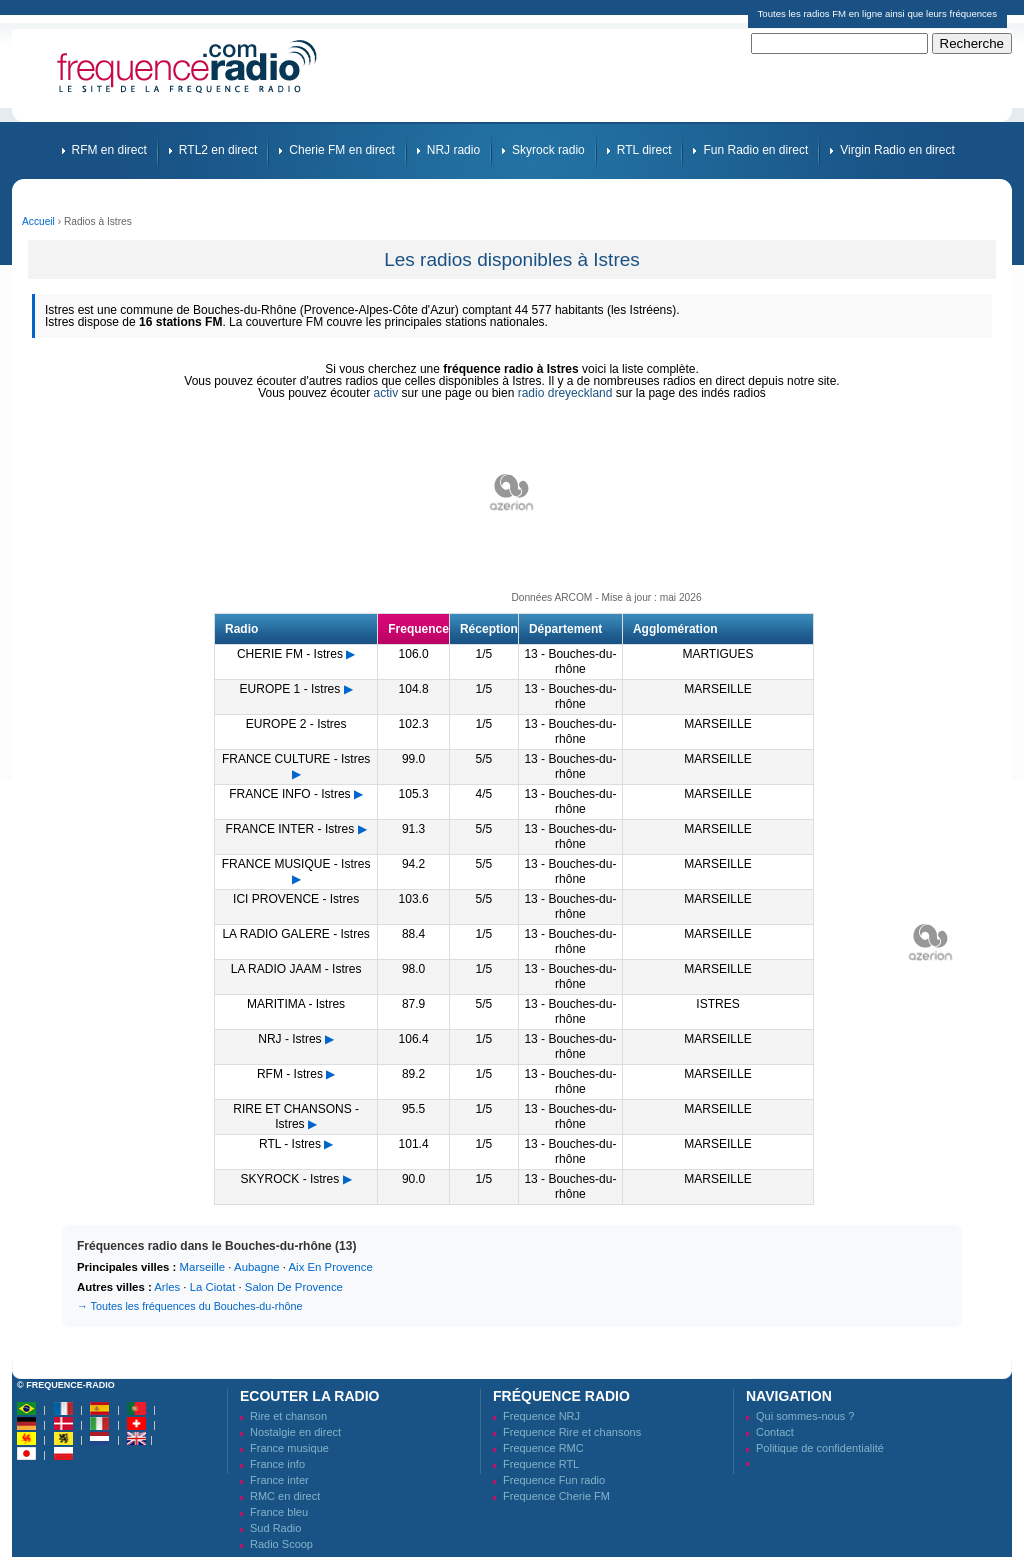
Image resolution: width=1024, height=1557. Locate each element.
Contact (775, 1432)
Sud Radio (275, 1528)
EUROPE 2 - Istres (296, 724)
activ (386, 393)
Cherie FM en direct (341, 150)
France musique (289, 1448)
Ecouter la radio (309, 1396)
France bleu (279, 1512)
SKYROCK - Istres (290, 1179)
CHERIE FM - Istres (290, 654)
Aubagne (257, 1267)
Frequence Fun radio (554, 1480)
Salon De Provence (294, 1287)
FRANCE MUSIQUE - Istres (296, 864)
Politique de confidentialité (820, 1448)
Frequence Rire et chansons (572, 1432)
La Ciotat (213, 1287)
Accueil (38, 221)
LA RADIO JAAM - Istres (296, 969)
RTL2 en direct (218, 150)
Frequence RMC (543, 1448)
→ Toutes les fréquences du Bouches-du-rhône (189, 1306)
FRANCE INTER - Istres (290, 829)
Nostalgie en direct (295, 1432)
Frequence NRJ (541, 1416)
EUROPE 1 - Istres (290, 689)
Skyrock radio (548, 150)
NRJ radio (453, 150)
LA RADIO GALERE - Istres (295, 934)
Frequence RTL (541, 1464)
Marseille (203, 1267)
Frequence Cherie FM (556, 1496)
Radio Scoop (281, 1544)
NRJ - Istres (289, 1039)
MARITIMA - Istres (296, 1004)
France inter (279, 1480)
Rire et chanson (288, 1416)
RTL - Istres (290, 1144)
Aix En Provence (331, 1267)
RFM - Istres (290, 1074)
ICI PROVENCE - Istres (296, 899)
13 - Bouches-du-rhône (570, 661)
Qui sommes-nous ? (805, 1416)
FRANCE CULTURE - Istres (296, 759)
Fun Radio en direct (755, 150)
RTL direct (644, 150)
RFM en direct (109, 150)
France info (277, 1464)
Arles (167, 1287)
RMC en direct (285, 1496)
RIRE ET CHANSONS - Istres (296, 1116)
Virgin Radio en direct (897, 150)
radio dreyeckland (565, 393)
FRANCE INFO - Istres (289, 794)
